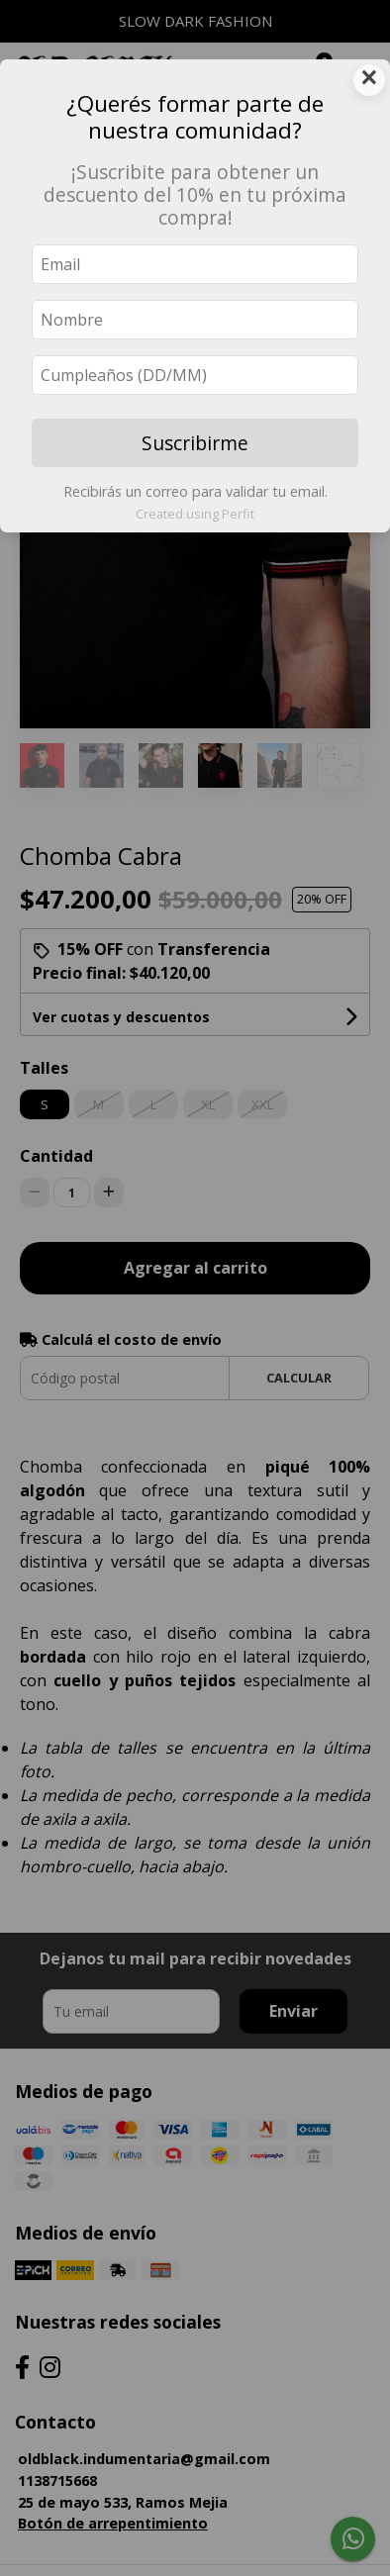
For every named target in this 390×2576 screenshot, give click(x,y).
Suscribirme (195, 442)
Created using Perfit (195, 514)
